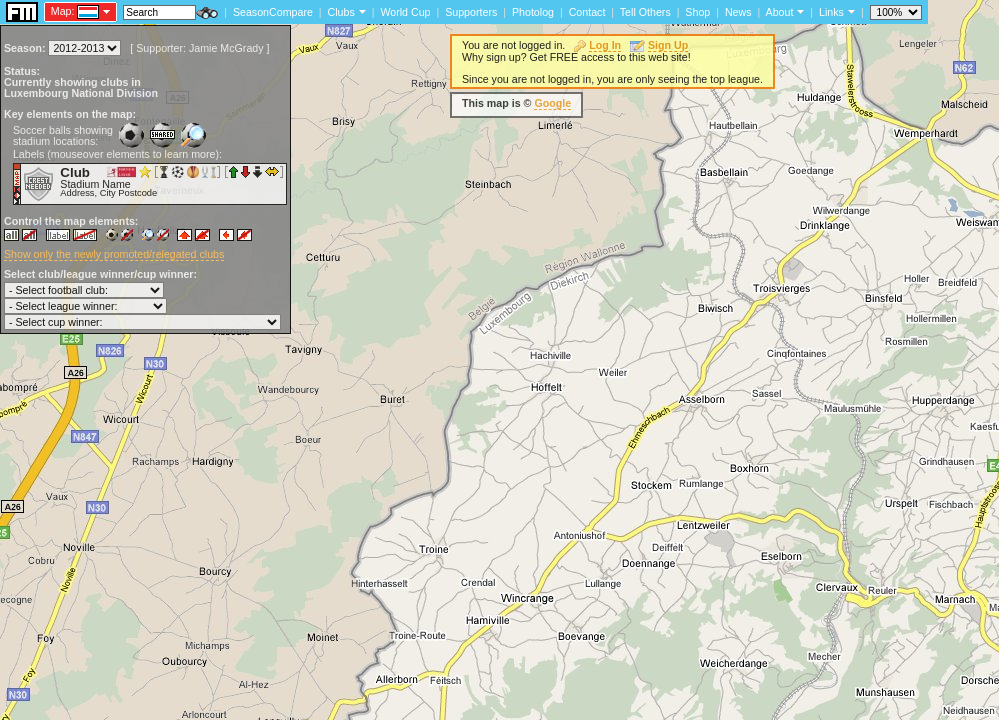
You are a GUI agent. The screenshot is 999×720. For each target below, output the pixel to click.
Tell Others (645, 12)
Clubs (341, 12)
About (780, 12)
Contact (587, 12)
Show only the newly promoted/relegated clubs (114, 254)
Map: (63, 11)
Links (831, 12)
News (738, 12)
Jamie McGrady (226, 48)
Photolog (533, 12)
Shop (697, 12)
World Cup (405, 12)
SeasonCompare (273, 12)
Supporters (471, 12)
